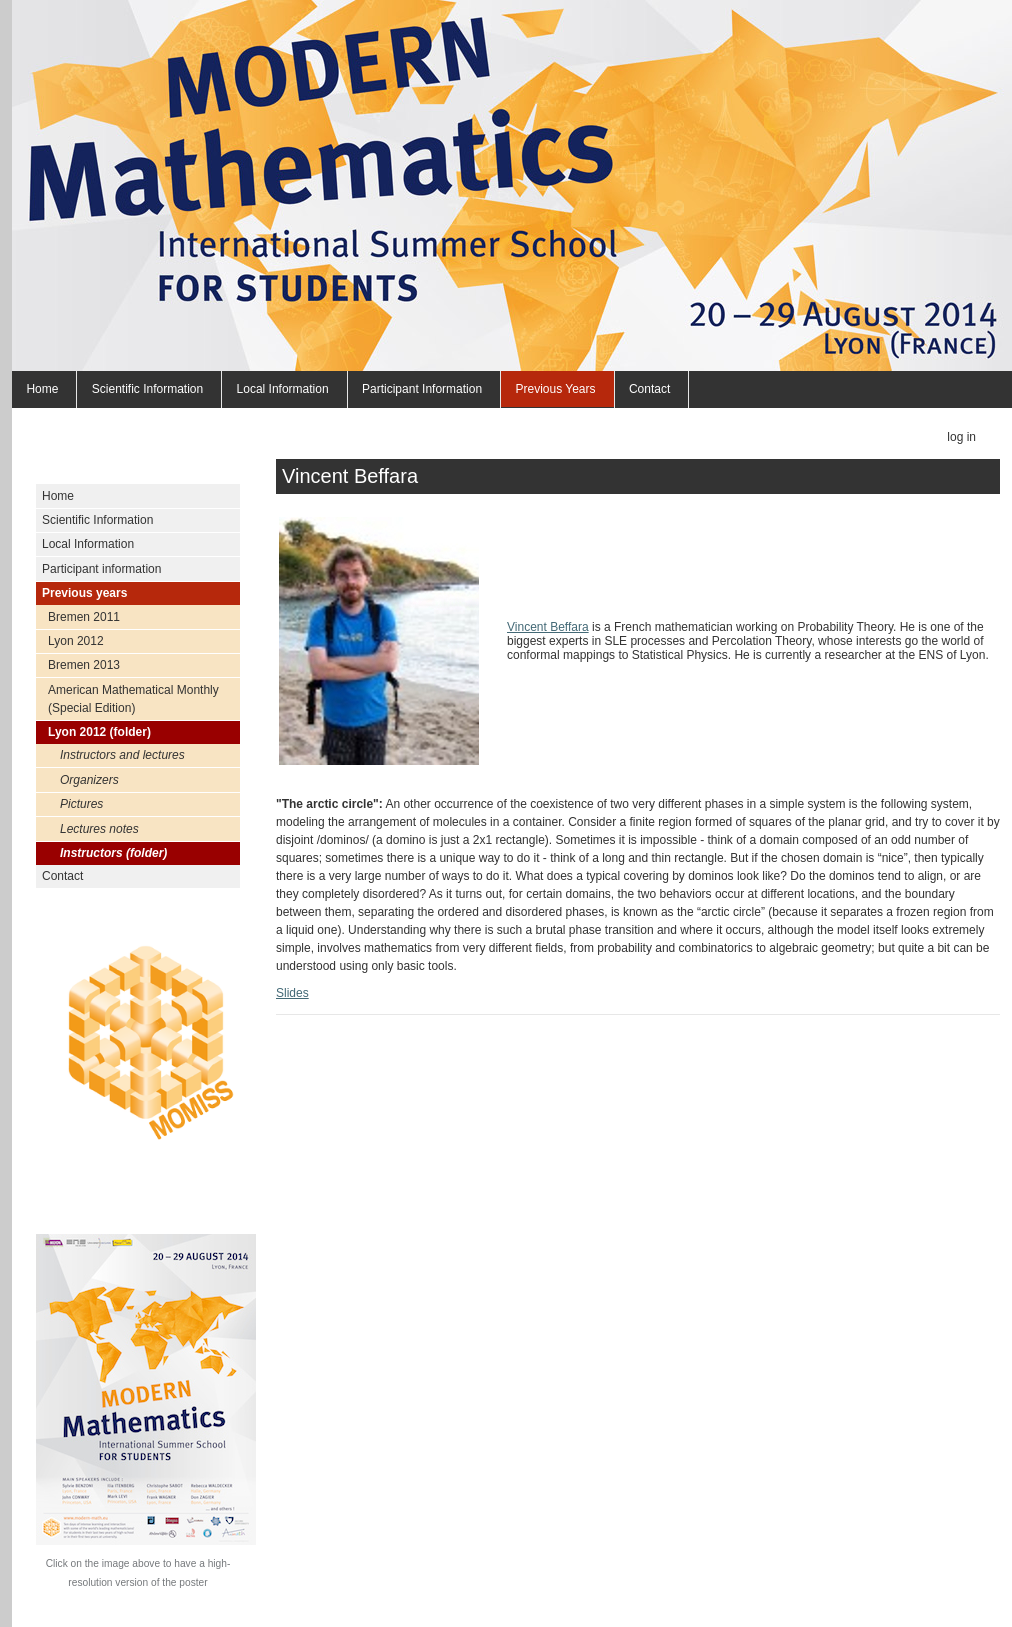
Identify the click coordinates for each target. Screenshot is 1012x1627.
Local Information (283, 389)
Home (42, 389)
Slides (292, 993)
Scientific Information (147, 389)
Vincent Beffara (548, 627)
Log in (961, 437)
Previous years (555, 389)
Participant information (422, 389)
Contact (649, 389)
